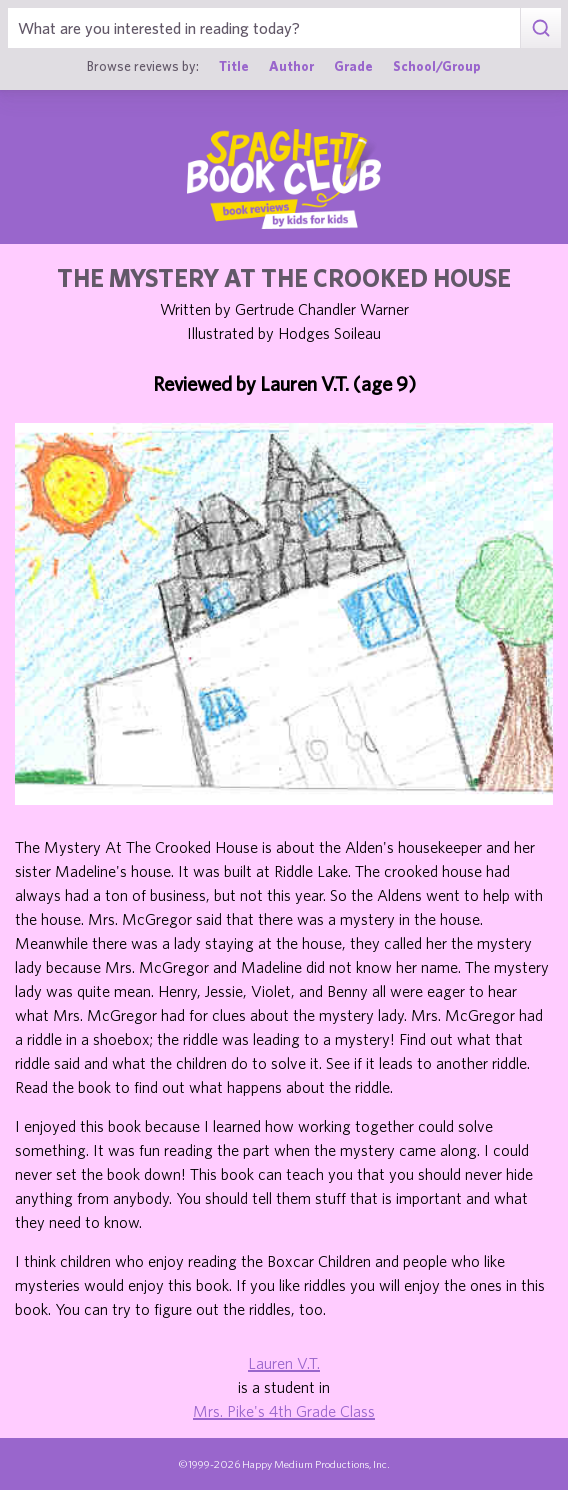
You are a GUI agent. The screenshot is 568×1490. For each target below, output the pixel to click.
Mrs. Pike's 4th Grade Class (284, 1411)
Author (291, 66)
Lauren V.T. (284, 1363)
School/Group (437, 66)
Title (234, 66)
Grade (353, 66)
